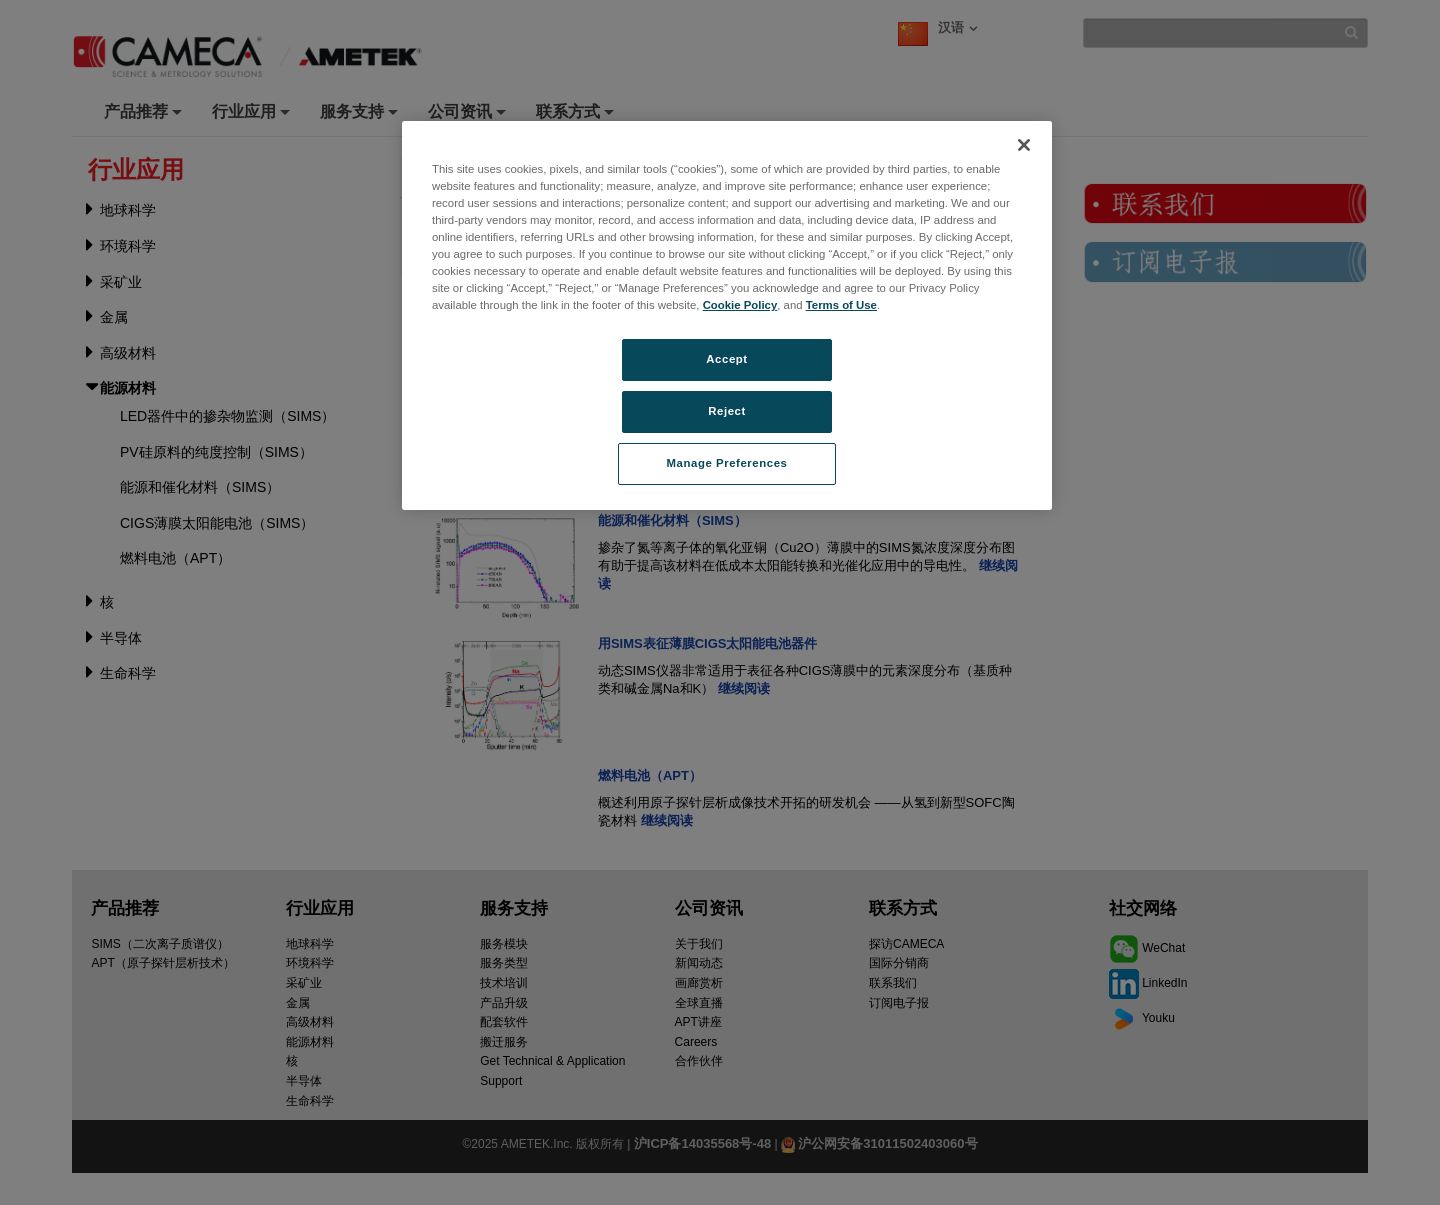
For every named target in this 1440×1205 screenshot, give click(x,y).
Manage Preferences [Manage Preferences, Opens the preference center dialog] (727, 463)
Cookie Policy (740, 305)
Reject (727, 411)
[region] (727, 315)
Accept (726, 359)
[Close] (1024, 145)
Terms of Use (841, 305)
